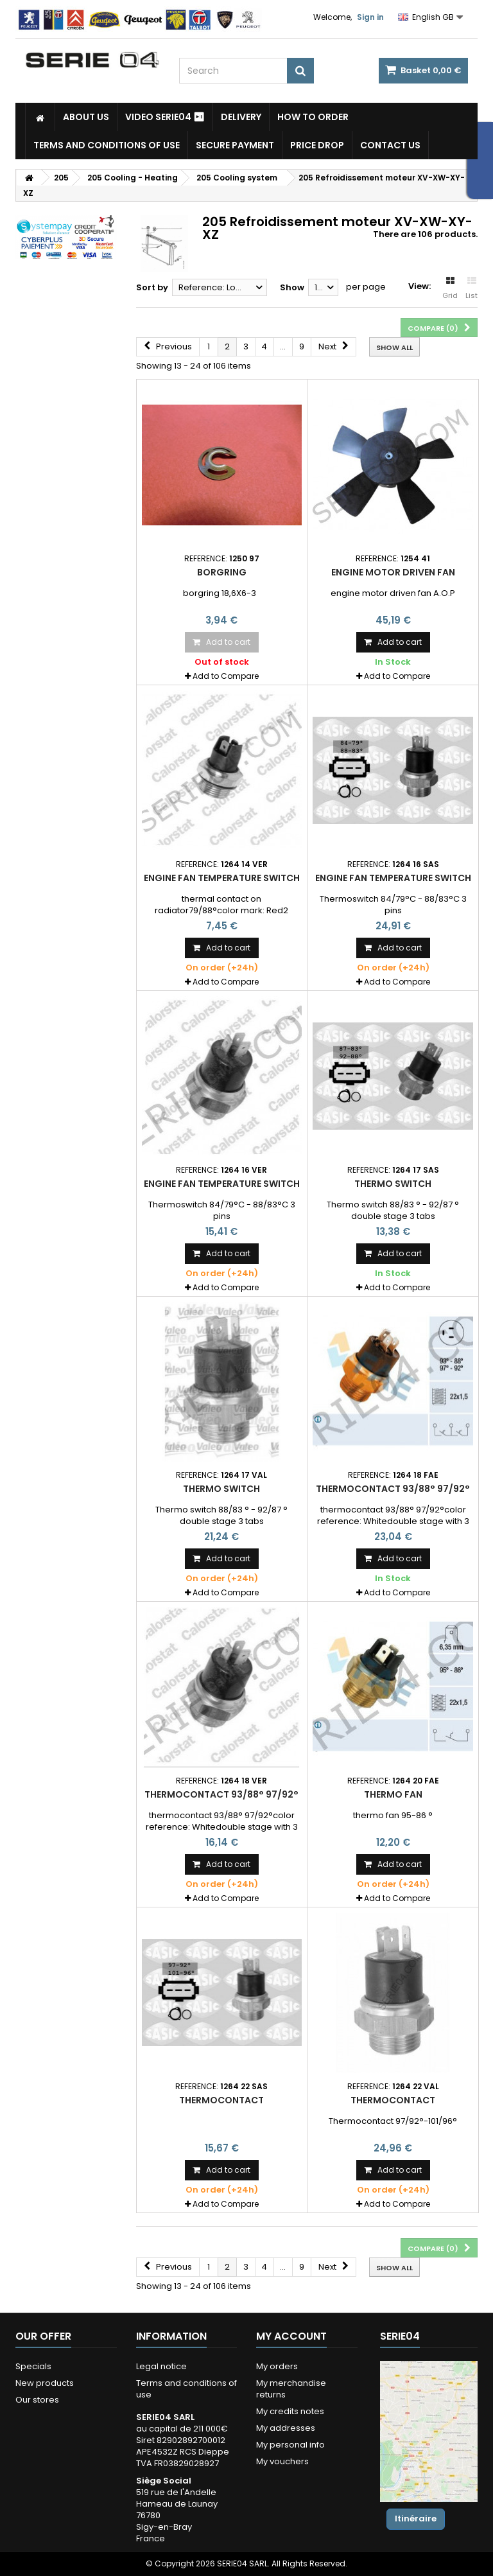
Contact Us (390, 145)
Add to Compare (226, 675)
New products (44, 2383)
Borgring (221, 572)
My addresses (285, 2428)
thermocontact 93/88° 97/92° (393, 1488)
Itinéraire (416, 2518)
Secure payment (235, 145)
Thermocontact (221, 2100)
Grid (450, 288)
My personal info (290, 2445)
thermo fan (393, 1794)
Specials (33, 2366)
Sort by (152, 287)
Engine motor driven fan (393, 572)
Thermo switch (392, 1183)
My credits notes (290, 2411)
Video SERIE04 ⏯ (165, 116)
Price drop (317, 145)
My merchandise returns (291, 2389)
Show (292, 287)
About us (86, 116)
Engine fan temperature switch (222, 878)
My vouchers (282, 2461)
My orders (277, 2366)
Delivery (241, 116)
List (471, 288)
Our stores (37, 2400)
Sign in (370, 17)
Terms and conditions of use (106, 145)
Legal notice (161, 2366)
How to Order (313, 116)
